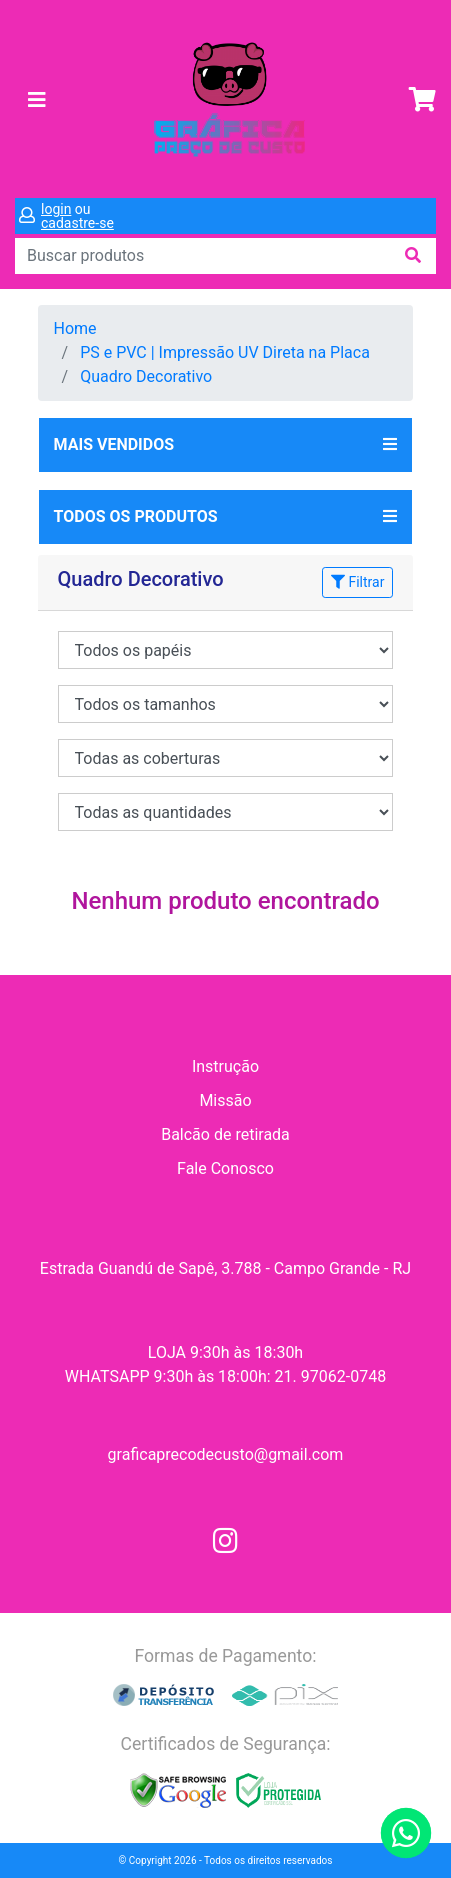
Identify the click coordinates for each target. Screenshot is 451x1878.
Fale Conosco (225, 1168)
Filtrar (357, 582)
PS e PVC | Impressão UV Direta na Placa (225, 352)
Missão (225, 1100)
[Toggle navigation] (37, 100)
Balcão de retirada (225, 1134)
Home (75, 328)
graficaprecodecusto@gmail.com (226, 1454)
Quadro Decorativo (146, 376)
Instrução (225, 1066)
